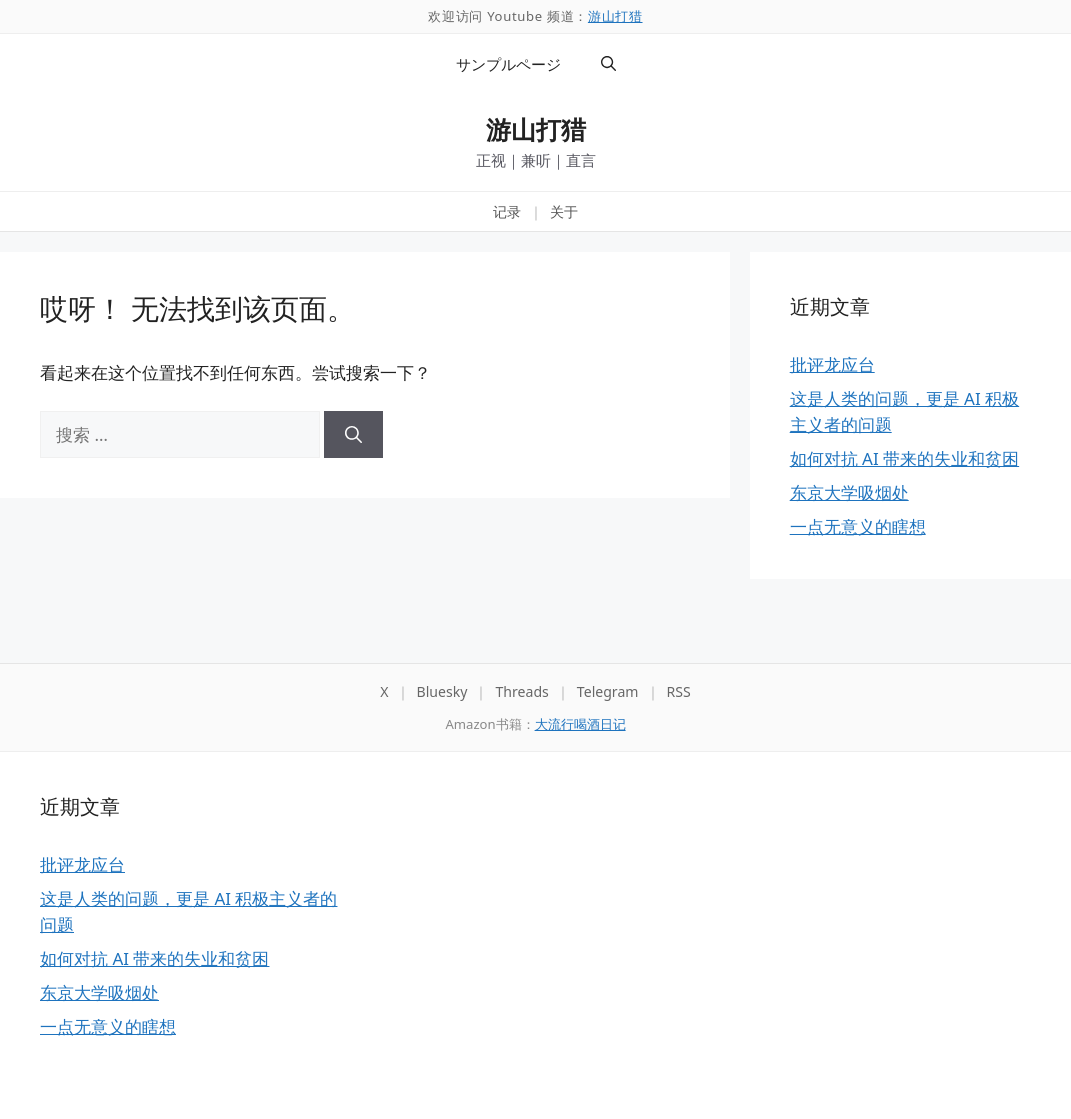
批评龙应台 (832, 364)
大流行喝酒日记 (580, 724)
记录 (507, 211)
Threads (521, 691)
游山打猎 (615, 16)
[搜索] (353, 435)
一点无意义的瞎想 (858, 526)
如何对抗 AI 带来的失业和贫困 (904, 458)
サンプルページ (508, 64)
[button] (608, 64)
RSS (679, 691)
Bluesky (442, 691)
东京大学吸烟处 (849, 492)
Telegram (608, 691)
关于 (564, 211)
